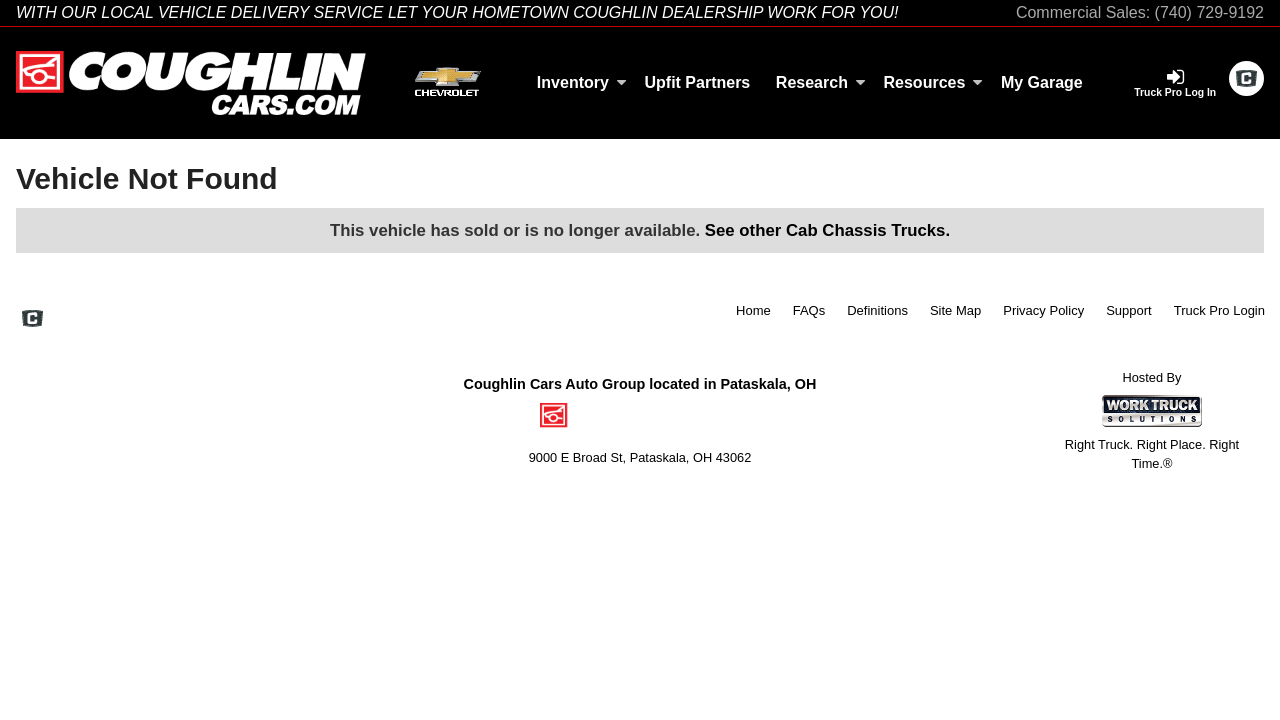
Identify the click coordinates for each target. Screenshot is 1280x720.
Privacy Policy (1043, 310)
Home (753, 310)
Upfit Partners (697, 82)
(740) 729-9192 (1209, 12)
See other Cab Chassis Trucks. (827, 230)
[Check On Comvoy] (1246, 80)
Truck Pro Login (1219, 310)
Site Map (955, 310)
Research (821, 82)
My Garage (1042, 82)
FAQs (809, 310)
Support (1129, 310)
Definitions (877, 310)
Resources (934, 82)
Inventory (582, 82)
